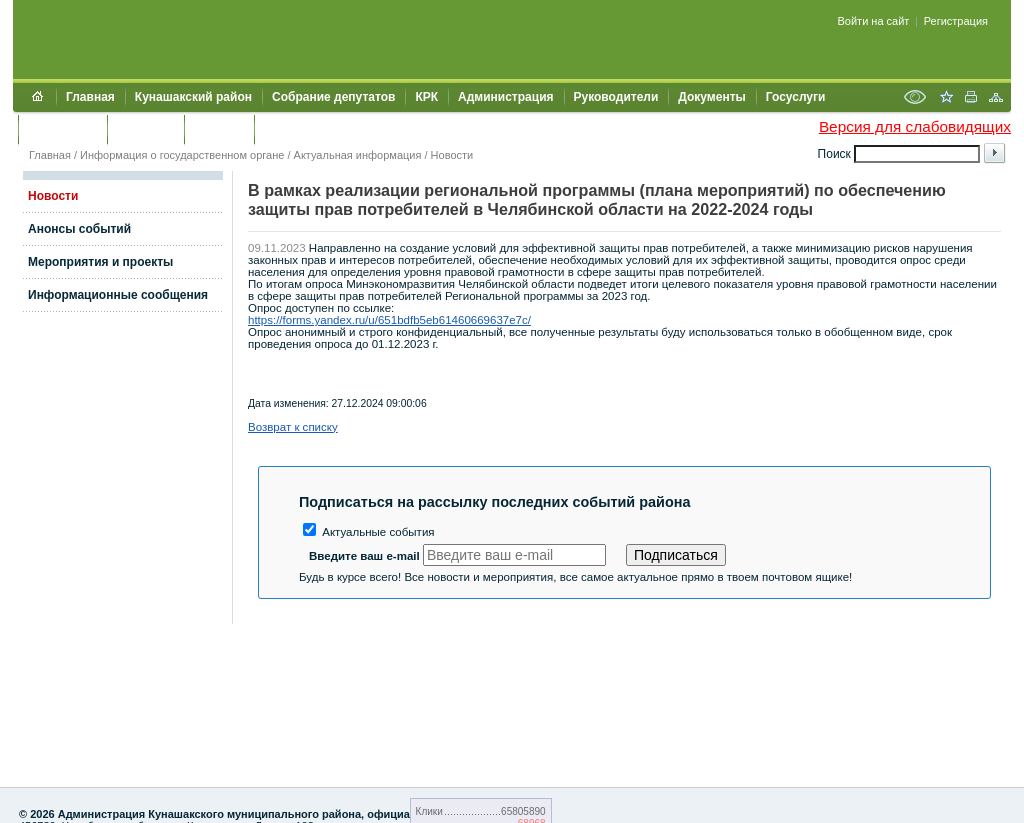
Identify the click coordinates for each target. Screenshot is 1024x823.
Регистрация (956, 21)
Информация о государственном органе (182, 155)
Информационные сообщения (118, 295)
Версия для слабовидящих (915, 126)
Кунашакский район (193, 97)
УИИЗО (284, 129)
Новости (452, 155)
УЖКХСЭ (219, 129)
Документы (711, 97)
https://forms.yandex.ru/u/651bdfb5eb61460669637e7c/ (389, 320)
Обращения (62, 129)
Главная (90, 97)
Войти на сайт (874, 21)
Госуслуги (796, 97)
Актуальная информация (358, 155)
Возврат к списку (293, 427)
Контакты (145, 129)
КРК (426, 97)
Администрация (505, 97)
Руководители (616, 97)
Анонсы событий (79, 229)
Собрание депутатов (333, 97)
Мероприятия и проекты (100, 262)
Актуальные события (369, 532)
